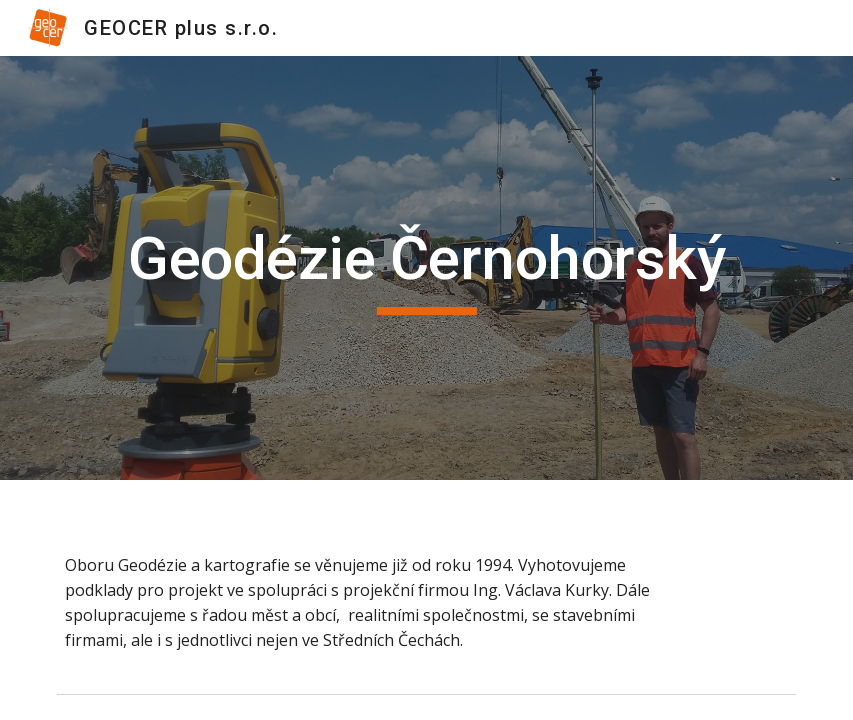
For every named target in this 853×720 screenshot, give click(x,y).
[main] (426, 268)
